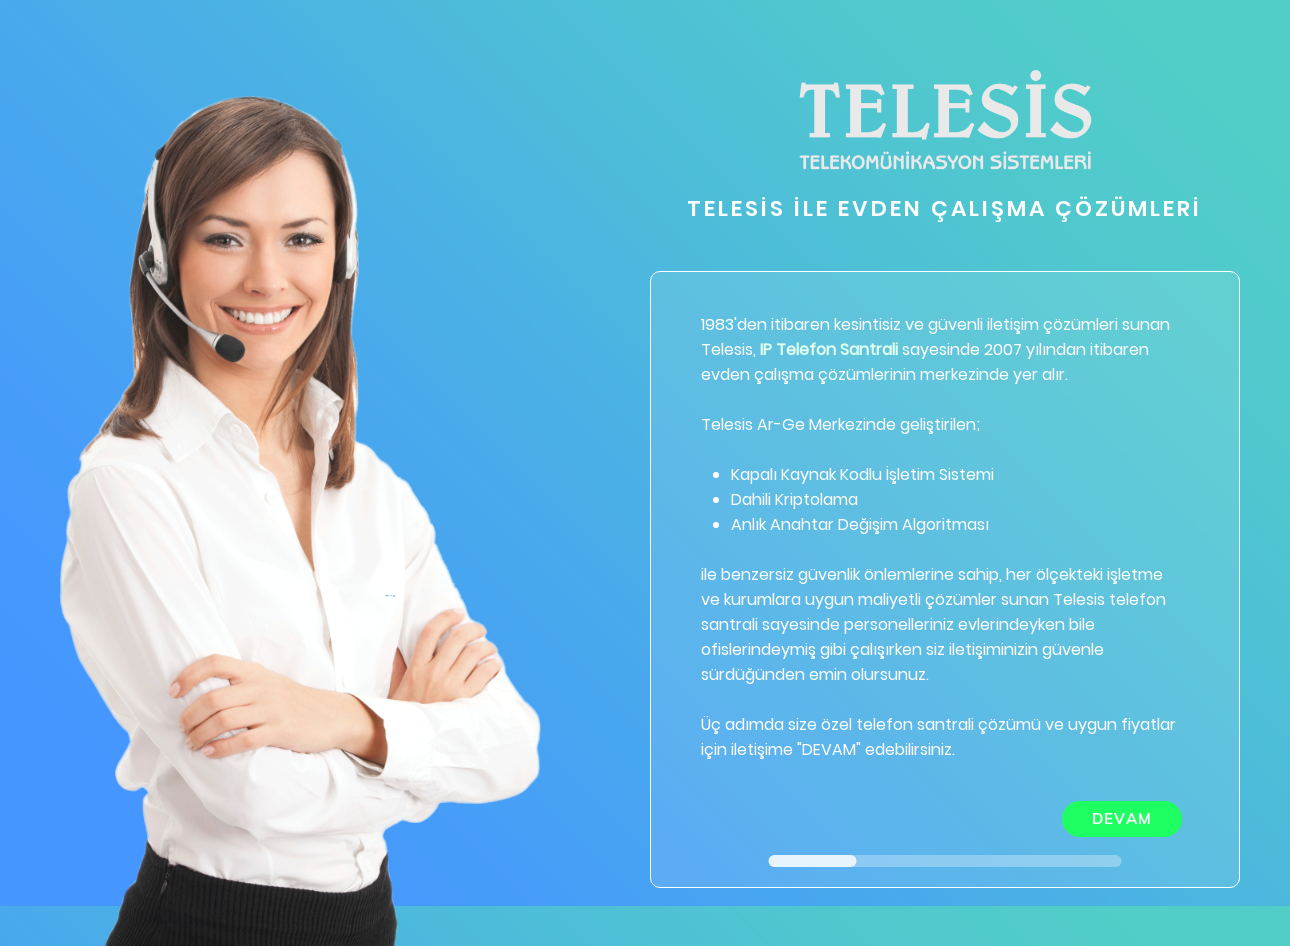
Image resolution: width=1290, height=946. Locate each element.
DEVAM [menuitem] (1122, 818)
